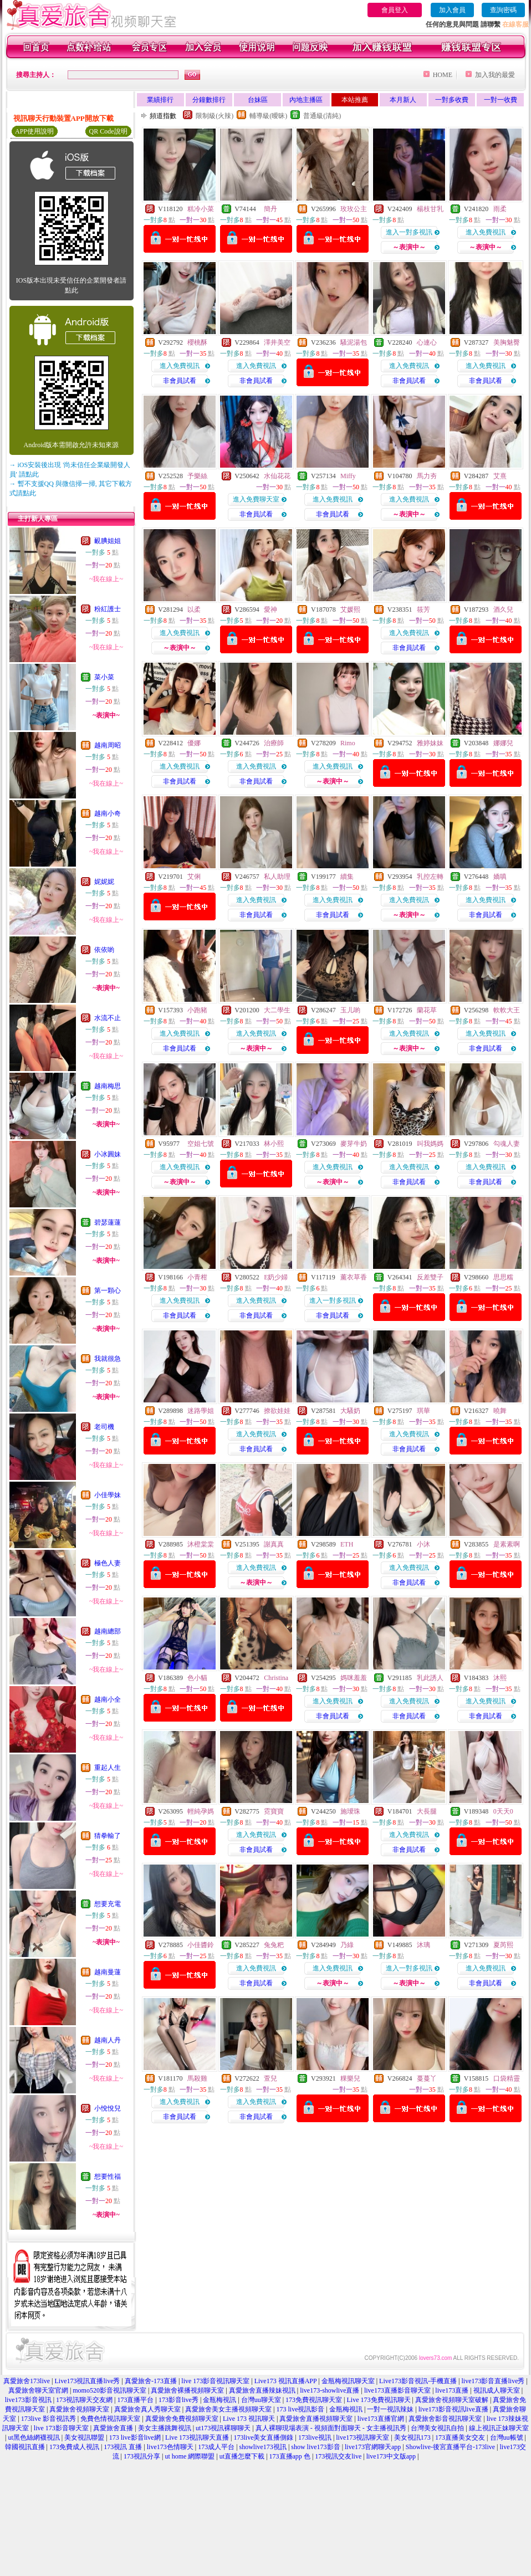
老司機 (104, 1427)
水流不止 (107, 1018)
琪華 (423, 1411)
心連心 (427, 342)
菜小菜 (104, 677)
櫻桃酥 (197, 342)
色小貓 (197, 1678)
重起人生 (107, 1767)
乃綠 (347, 1945)
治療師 (274, 743)
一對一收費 (500, 100)
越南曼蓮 (107, 1972)
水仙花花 (277, 476)
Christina (276, 1678)
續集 (347, 876)
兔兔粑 (274, 1945)
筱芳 (423, 609)
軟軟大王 (506, 1010)
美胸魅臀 (506, 342)
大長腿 (427, 1811)
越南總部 (107, 1631)
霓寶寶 (274, 1811)
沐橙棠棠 (200, 1544)
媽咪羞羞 (353, 1678)
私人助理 (277, 876)
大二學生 (277, 1010)
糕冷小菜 (200, 209)
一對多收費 (451, 100)
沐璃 (423, 1945)
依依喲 (104, 950)
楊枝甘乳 (430, 209)
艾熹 (500, 476)
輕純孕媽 (200, 1811)
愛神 (270, 609)
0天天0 (503, 1811)
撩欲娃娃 (277, 1411)
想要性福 (107, 2176)
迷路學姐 (200, 1411)
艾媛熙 (350, 609)
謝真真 (274, 1544)
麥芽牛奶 (353, 1144)
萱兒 (270, 2078)
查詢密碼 (503, 10)
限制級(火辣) (214, 116)
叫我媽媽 (430, 1144)
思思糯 (503, 1277)
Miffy (348, 476)
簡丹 (270, 209)
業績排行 (160, 100)
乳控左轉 (430, 876)
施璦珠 (350, 1811)
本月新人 (403, 100)
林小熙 (274, 1144)
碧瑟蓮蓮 (107, 1222)
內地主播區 (306, 100)
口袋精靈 (506, 2078)
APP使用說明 (34, 131)
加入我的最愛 (495, 75)
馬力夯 (427, 476)
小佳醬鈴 (200, 1945)
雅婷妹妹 (430, 743)
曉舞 (500, 1411)
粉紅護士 (107, 609)
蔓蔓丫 (427, 2078)
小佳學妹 (107, 1495)
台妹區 (258, 100)
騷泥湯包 (353, 342)
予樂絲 (197, 476)
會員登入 (394, 10)
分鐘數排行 (209, 100)
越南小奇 (107, 813)
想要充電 (107, 1904)
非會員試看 (179, 381)
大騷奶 (350, 1411)
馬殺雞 (197, 2078)
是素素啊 (506, 1544)
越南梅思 (107, 1086)
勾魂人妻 (506, 1144)
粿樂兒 (350, 2078)
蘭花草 (427, 1010)
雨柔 (500, 209)
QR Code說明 (108, 131)
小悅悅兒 (107, 2108)
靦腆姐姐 (107, 541)
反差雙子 (430, 1277)
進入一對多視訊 (409, 232)
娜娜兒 (503, 743)
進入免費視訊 (486, 232)
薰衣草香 (353, 1277)
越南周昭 (107, 745)
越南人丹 (107, 2040)
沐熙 (500, 1678)
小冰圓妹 (107, 1154)
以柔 (194, 609)
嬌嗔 (500, 876)
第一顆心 (107, 1290)
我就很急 (107, 1359)
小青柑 (197, 1277)
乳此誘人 (430, 1678)
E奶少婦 (276, 1277)
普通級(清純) (322, 116)
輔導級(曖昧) (268, 116)
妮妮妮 (104, 881)
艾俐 (194, 876)
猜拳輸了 (107, 1836)
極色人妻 (107, 1563)
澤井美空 (277, 342)
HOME (442, 75)
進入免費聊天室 (256, 499)
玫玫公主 (353, 209)
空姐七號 (200, 1144)
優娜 (194, 743)
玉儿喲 (350, 1010)
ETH (346, 1544)
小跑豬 (197, 1010)
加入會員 (452, 10)
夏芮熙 (503, 1945)
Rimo (347, 743)
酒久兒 (503, 609)
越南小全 (107, 1699)
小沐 (423, 1544)
